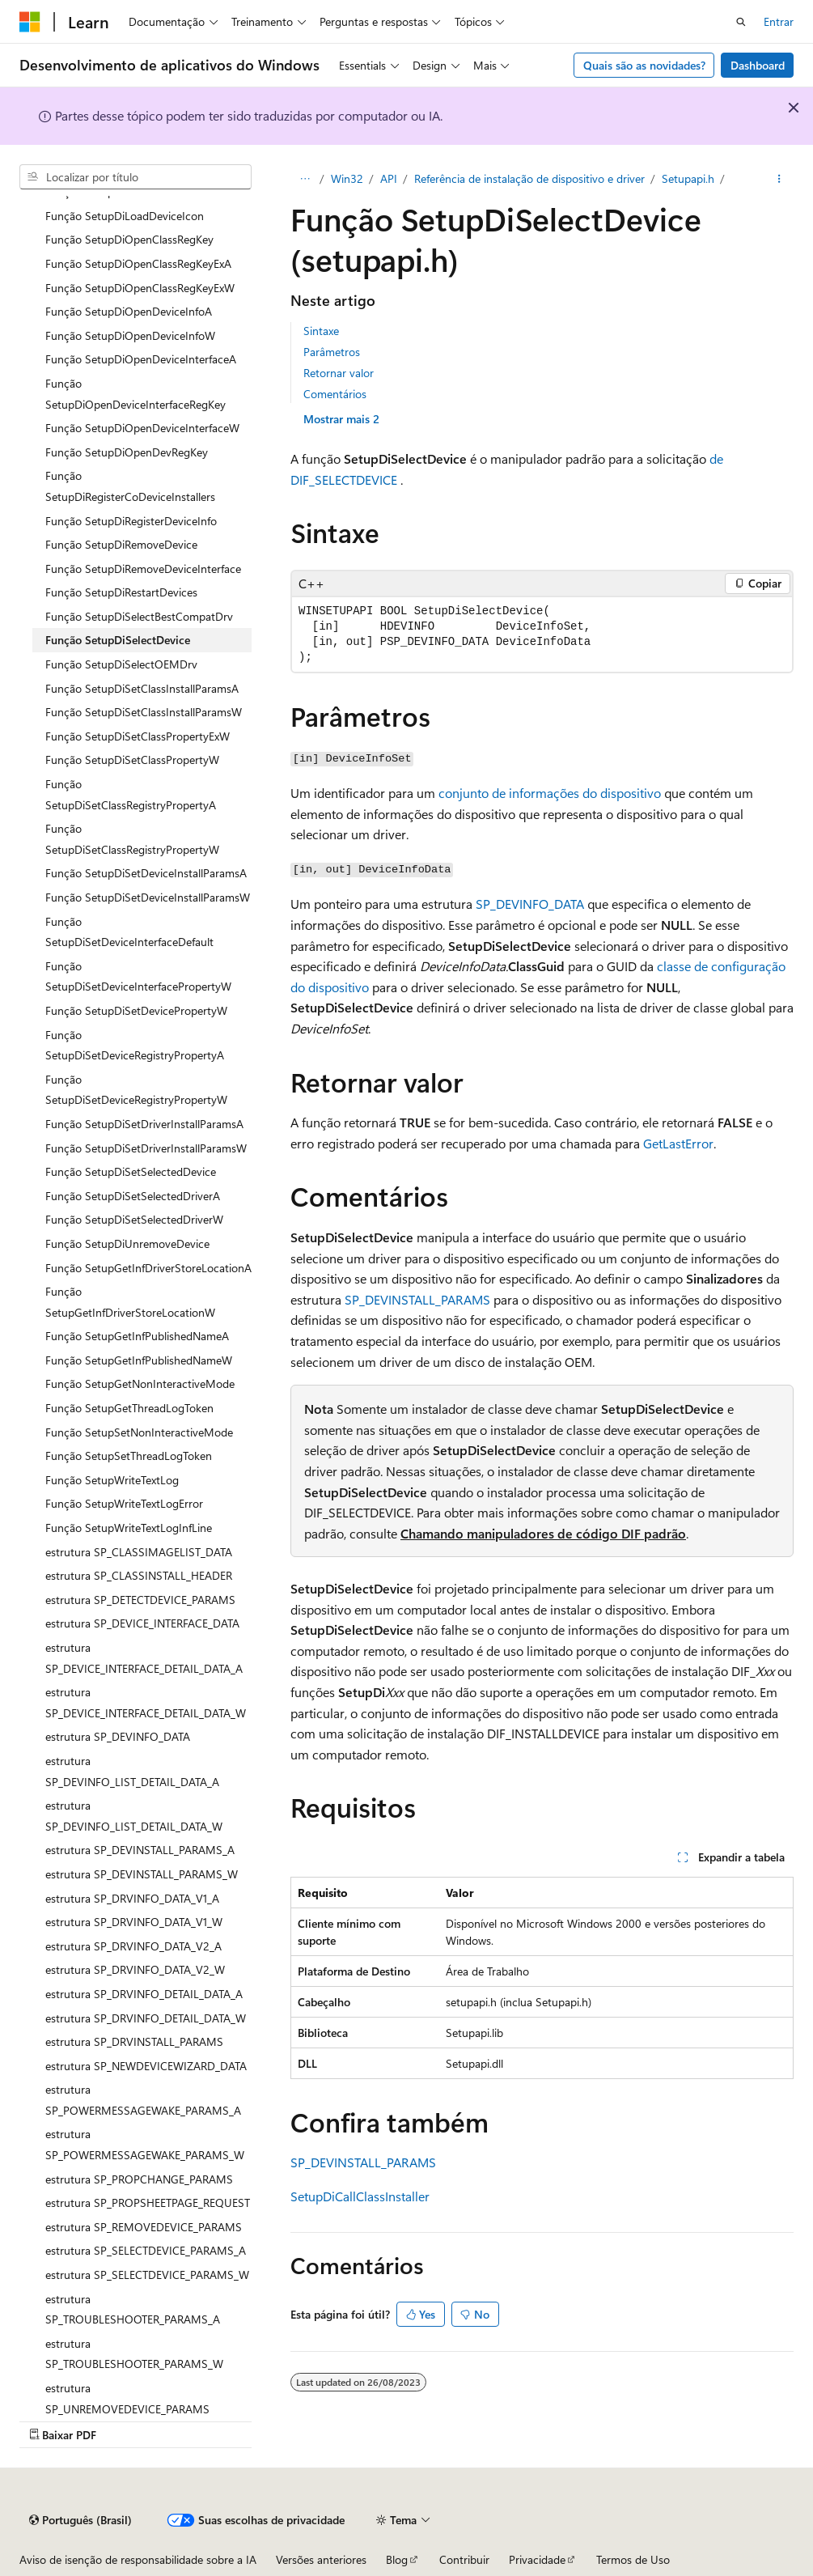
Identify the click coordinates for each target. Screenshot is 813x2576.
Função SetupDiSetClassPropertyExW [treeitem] (137, 736)
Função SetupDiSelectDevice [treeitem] (117, 639)
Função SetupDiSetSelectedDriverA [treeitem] (132, 1195)
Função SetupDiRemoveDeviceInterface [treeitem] (143, 568)
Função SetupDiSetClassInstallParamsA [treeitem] (142, 688)
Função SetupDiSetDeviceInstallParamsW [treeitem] (147, 897)
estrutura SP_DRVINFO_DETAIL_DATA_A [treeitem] (144, 1993)
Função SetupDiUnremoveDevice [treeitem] (127, 1243)
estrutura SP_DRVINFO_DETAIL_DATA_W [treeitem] (145, 2018)
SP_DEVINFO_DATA (530, 903)
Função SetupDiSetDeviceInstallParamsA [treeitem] (146, 873)
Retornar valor (338, 372)
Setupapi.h (688, 178)
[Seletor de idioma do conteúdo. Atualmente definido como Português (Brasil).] (80, 2520)
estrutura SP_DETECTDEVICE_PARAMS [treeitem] (140, 1599)
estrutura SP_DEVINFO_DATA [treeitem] (117, 1736)
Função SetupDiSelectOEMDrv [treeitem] (121, 664)
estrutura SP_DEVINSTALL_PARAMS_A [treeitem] (140, 1849)
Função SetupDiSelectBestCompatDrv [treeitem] (139, 616)
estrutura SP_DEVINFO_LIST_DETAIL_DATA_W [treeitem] (133, 1815)
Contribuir (464, 2559)
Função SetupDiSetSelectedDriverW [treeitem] (134, 1219)
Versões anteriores (321, 2559)
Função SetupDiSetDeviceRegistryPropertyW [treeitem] (136, 1090)
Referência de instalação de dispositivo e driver (529, 178)
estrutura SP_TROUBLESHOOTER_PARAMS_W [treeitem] (134, 2354)
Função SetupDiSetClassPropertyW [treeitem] (132, 759)
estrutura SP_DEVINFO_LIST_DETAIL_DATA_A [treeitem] (132, 1771)
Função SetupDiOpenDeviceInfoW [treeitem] (130, 335)
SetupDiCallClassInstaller (360, 2196)
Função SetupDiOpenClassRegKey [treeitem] (129, 239)
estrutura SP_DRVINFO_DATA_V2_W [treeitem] (135, 1969)
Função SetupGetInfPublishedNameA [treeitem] (137, 1335)
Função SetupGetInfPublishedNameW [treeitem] (138, 1360)
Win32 (347, 178)
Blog (397, 2559)
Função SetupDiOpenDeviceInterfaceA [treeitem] (140, 359)
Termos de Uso (633, 2559)
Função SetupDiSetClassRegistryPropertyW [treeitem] (132, 839)
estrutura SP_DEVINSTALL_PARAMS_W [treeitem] (141, 1874)
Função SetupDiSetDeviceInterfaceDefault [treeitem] (129, 932)
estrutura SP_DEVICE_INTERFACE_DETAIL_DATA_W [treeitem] (145, 1702)
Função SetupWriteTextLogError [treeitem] (124, 1503)
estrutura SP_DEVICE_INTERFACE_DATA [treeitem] (142, 1623)
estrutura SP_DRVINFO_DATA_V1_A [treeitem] (132, 1898)
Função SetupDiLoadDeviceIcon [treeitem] (124, 215)
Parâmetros (331, 351)
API (388, 178)
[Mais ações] (779, 179)
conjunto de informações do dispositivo (549, 792)
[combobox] (135, 177)
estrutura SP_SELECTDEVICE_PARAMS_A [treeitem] (145, 2250)
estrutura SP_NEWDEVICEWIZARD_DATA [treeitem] (146, 2065)
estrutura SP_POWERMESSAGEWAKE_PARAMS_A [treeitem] (143, 2100)
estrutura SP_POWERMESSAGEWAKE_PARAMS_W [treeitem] (144, 2144)
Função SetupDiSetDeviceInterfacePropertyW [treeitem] (138, 976)
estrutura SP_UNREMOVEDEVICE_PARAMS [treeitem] (127, 2398)
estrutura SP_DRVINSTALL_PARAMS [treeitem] (134, 2041)
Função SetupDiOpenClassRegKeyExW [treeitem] (140, 287)
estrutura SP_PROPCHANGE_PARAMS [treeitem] (139, 2179)
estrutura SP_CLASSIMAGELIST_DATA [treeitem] (138, 1552)
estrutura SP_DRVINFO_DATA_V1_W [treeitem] (133, 1921)
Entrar (779, 21)
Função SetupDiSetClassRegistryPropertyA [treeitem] (130, 794)
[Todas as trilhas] (304, 179)
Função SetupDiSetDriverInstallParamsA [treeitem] (144, 1123)
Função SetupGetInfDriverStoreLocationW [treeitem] (130, 1302)
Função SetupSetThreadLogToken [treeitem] (128, 1455)
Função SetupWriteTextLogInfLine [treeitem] (128, 1527)
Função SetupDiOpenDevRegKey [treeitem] (126, 452)
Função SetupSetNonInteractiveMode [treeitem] (139, 1432)
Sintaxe (321, 330)
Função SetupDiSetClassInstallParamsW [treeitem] (143, 711)
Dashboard (757, 65)
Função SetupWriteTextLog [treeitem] (112, 1479)
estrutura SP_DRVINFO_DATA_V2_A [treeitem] (133, 1946)
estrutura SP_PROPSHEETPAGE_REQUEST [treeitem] (147, 2202)
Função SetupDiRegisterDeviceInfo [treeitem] (131, 520)
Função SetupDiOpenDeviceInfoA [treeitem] (128, 311)
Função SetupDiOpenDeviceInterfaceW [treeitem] (142, 427)
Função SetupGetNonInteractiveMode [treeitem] (140, 1383)
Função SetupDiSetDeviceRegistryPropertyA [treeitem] (134, 1045)
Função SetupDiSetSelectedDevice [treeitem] (130, 1171)
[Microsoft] (29, 21)
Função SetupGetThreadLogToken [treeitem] (129, 1407)
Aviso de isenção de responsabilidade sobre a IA (137, 2559)
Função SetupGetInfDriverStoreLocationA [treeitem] (148, 1267)
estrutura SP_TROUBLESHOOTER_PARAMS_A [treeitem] (132, 2309)
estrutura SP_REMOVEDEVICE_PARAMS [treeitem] (143, 2226)
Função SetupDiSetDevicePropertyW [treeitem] (136, 1010)
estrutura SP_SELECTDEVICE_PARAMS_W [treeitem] (147, 2274)
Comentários (334, 393)
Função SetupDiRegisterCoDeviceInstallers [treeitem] (130, 486)
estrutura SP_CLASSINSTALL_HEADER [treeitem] (138, 1575)
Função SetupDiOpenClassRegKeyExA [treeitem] (138, 263)
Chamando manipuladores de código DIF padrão (543, 1533)
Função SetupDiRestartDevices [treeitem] (121, 592)
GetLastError (678, 1143)
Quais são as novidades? (644, 65)
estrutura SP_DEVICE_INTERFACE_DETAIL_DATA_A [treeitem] (144, 1658)
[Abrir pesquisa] (741, 21)
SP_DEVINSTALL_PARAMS (417, 1299)
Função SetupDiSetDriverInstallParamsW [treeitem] (146, 1148)
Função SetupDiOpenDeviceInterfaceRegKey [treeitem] (135, 394)
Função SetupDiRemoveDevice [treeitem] (121, 544)
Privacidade (537, 2559)
